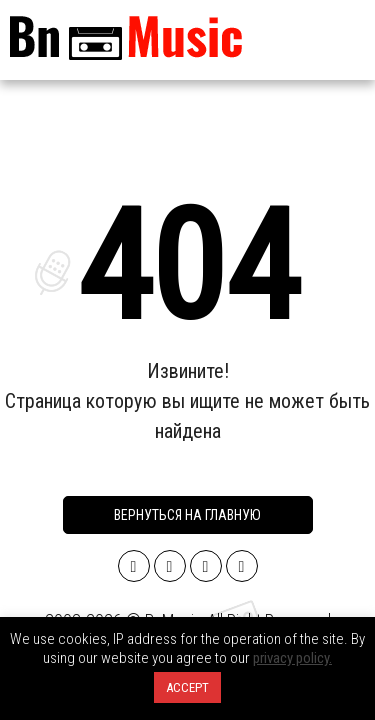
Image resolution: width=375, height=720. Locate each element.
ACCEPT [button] (187, 687)
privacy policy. (292, 658)
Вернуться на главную (187, 515)
